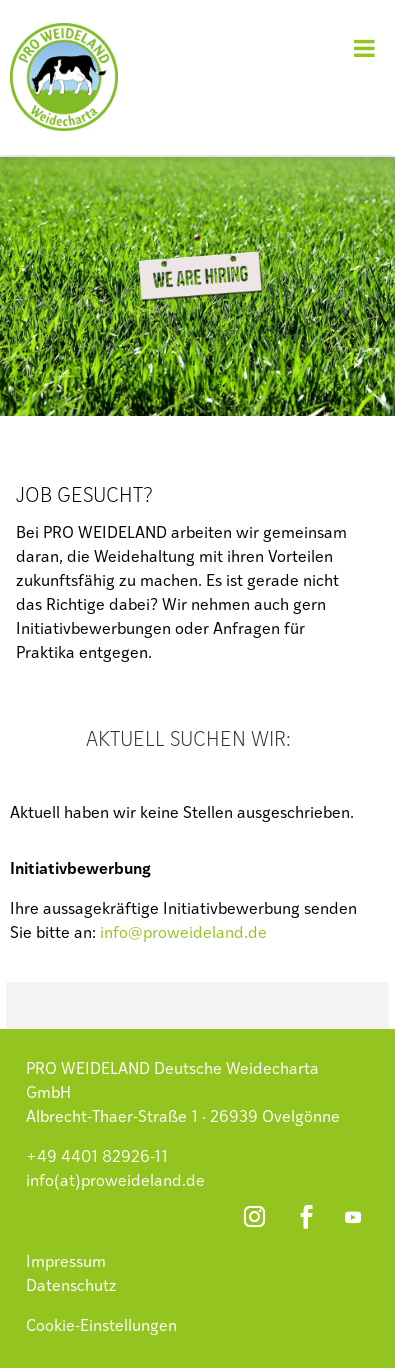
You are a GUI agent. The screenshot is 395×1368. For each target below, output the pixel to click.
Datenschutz (71, 1287)
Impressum (66, 1263)
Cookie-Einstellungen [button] (101, 1327)
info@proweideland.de (183, 934)
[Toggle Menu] (364, 48)
